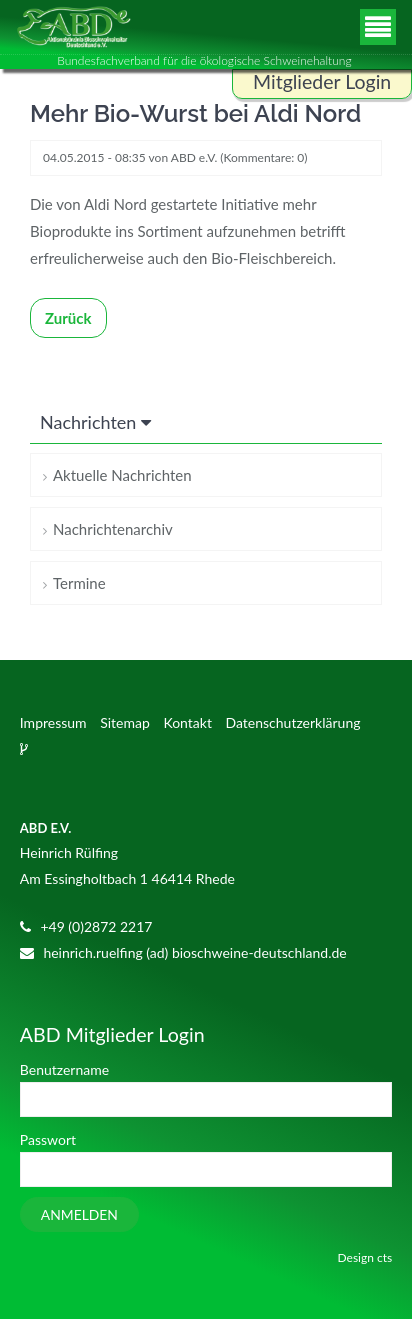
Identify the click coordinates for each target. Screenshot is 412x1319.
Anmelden (79, 1214)
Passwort (48, 1139)
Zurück (68, 318)
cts (384, 1257)
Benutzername (64, 1069)
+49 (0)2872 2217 (96, 926)
